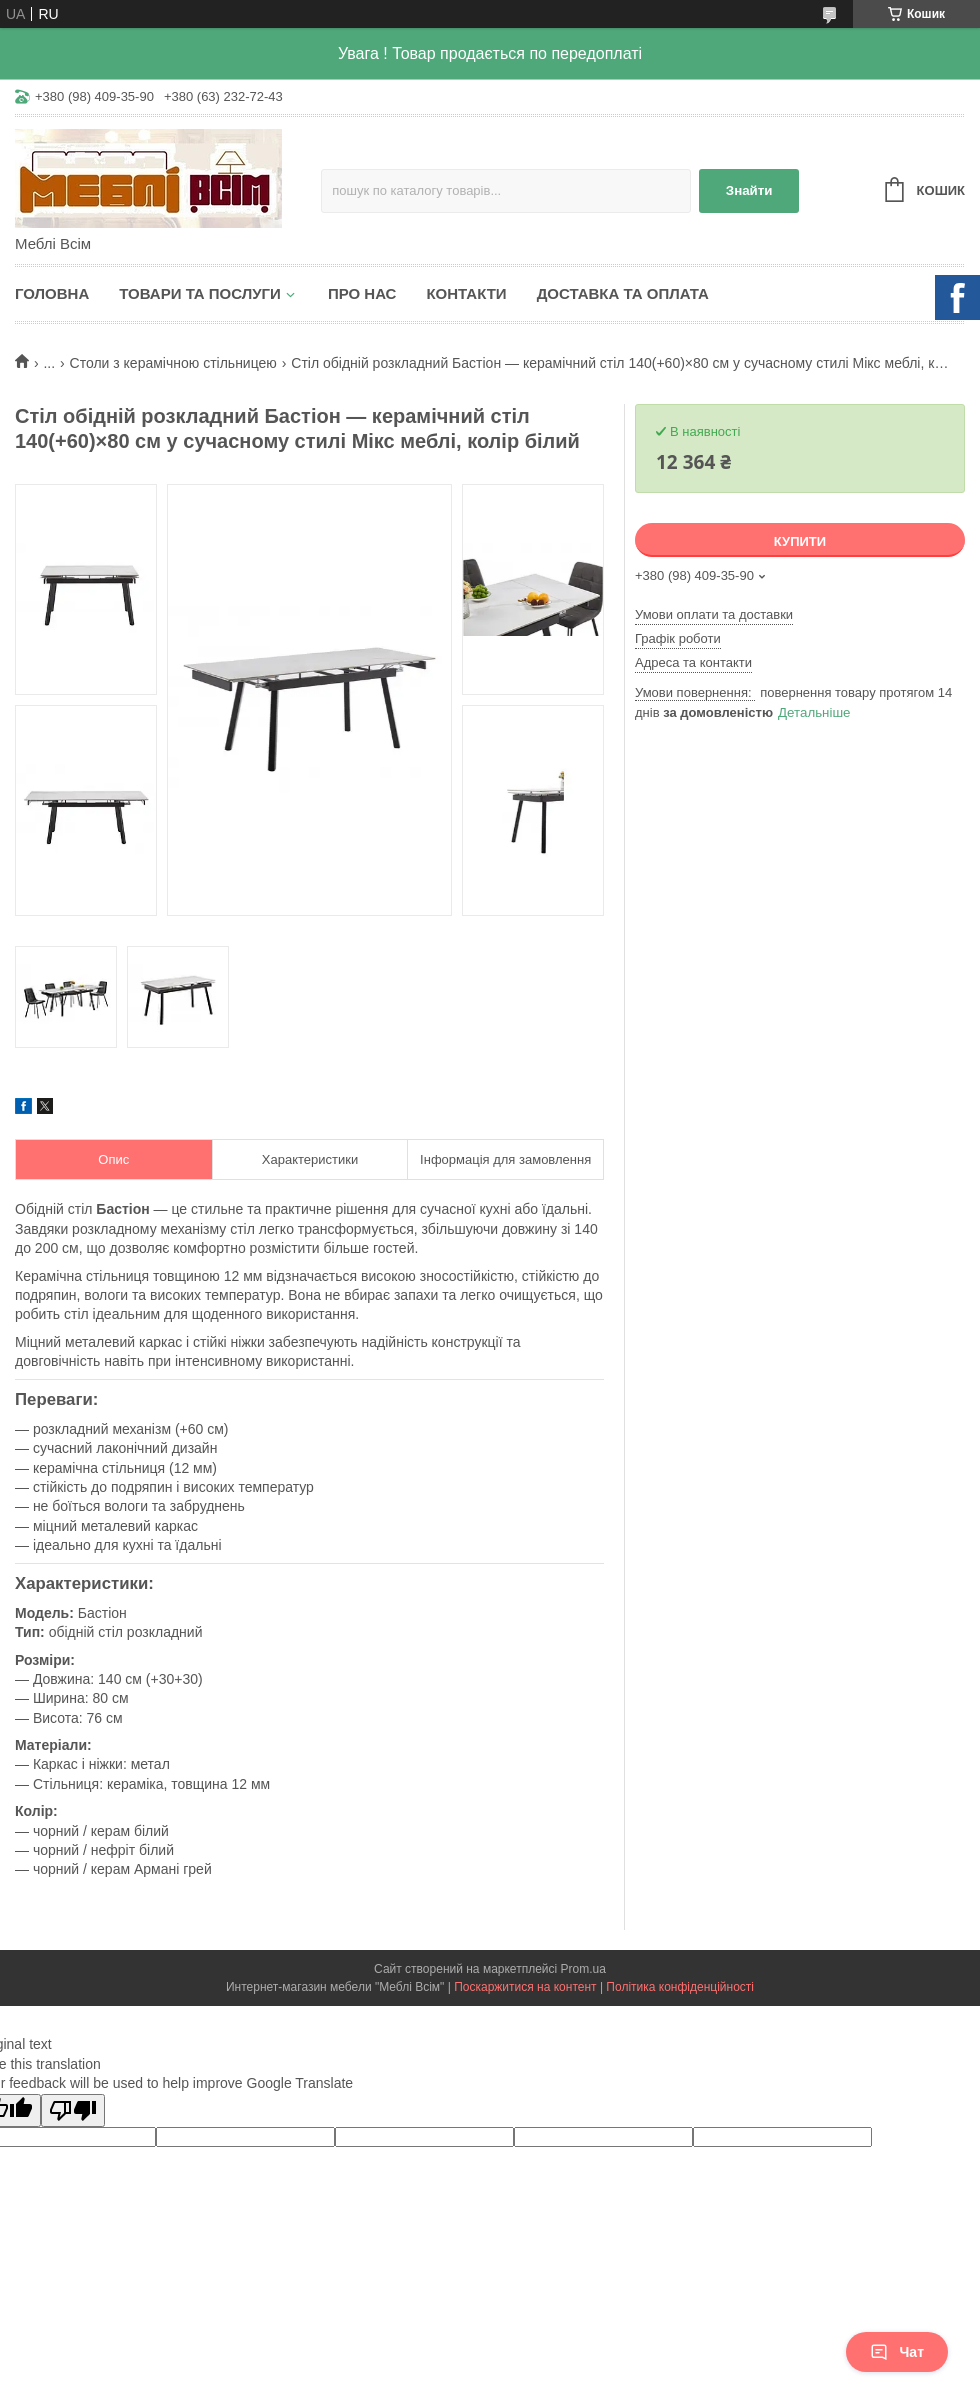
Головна (52, 293)
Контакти (466, 293)
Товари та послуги (200, 293)
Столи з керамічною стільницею (173, 363)
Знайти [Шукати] (749, 190)
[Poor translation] (73, 2110)
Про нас (362, 293)
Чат (897, 2352)
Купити (800, 541)
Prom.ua (583, 1969)
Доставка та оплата (623, 293)
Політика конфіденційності (680, 1987)
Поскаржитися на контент (525, 1987)
